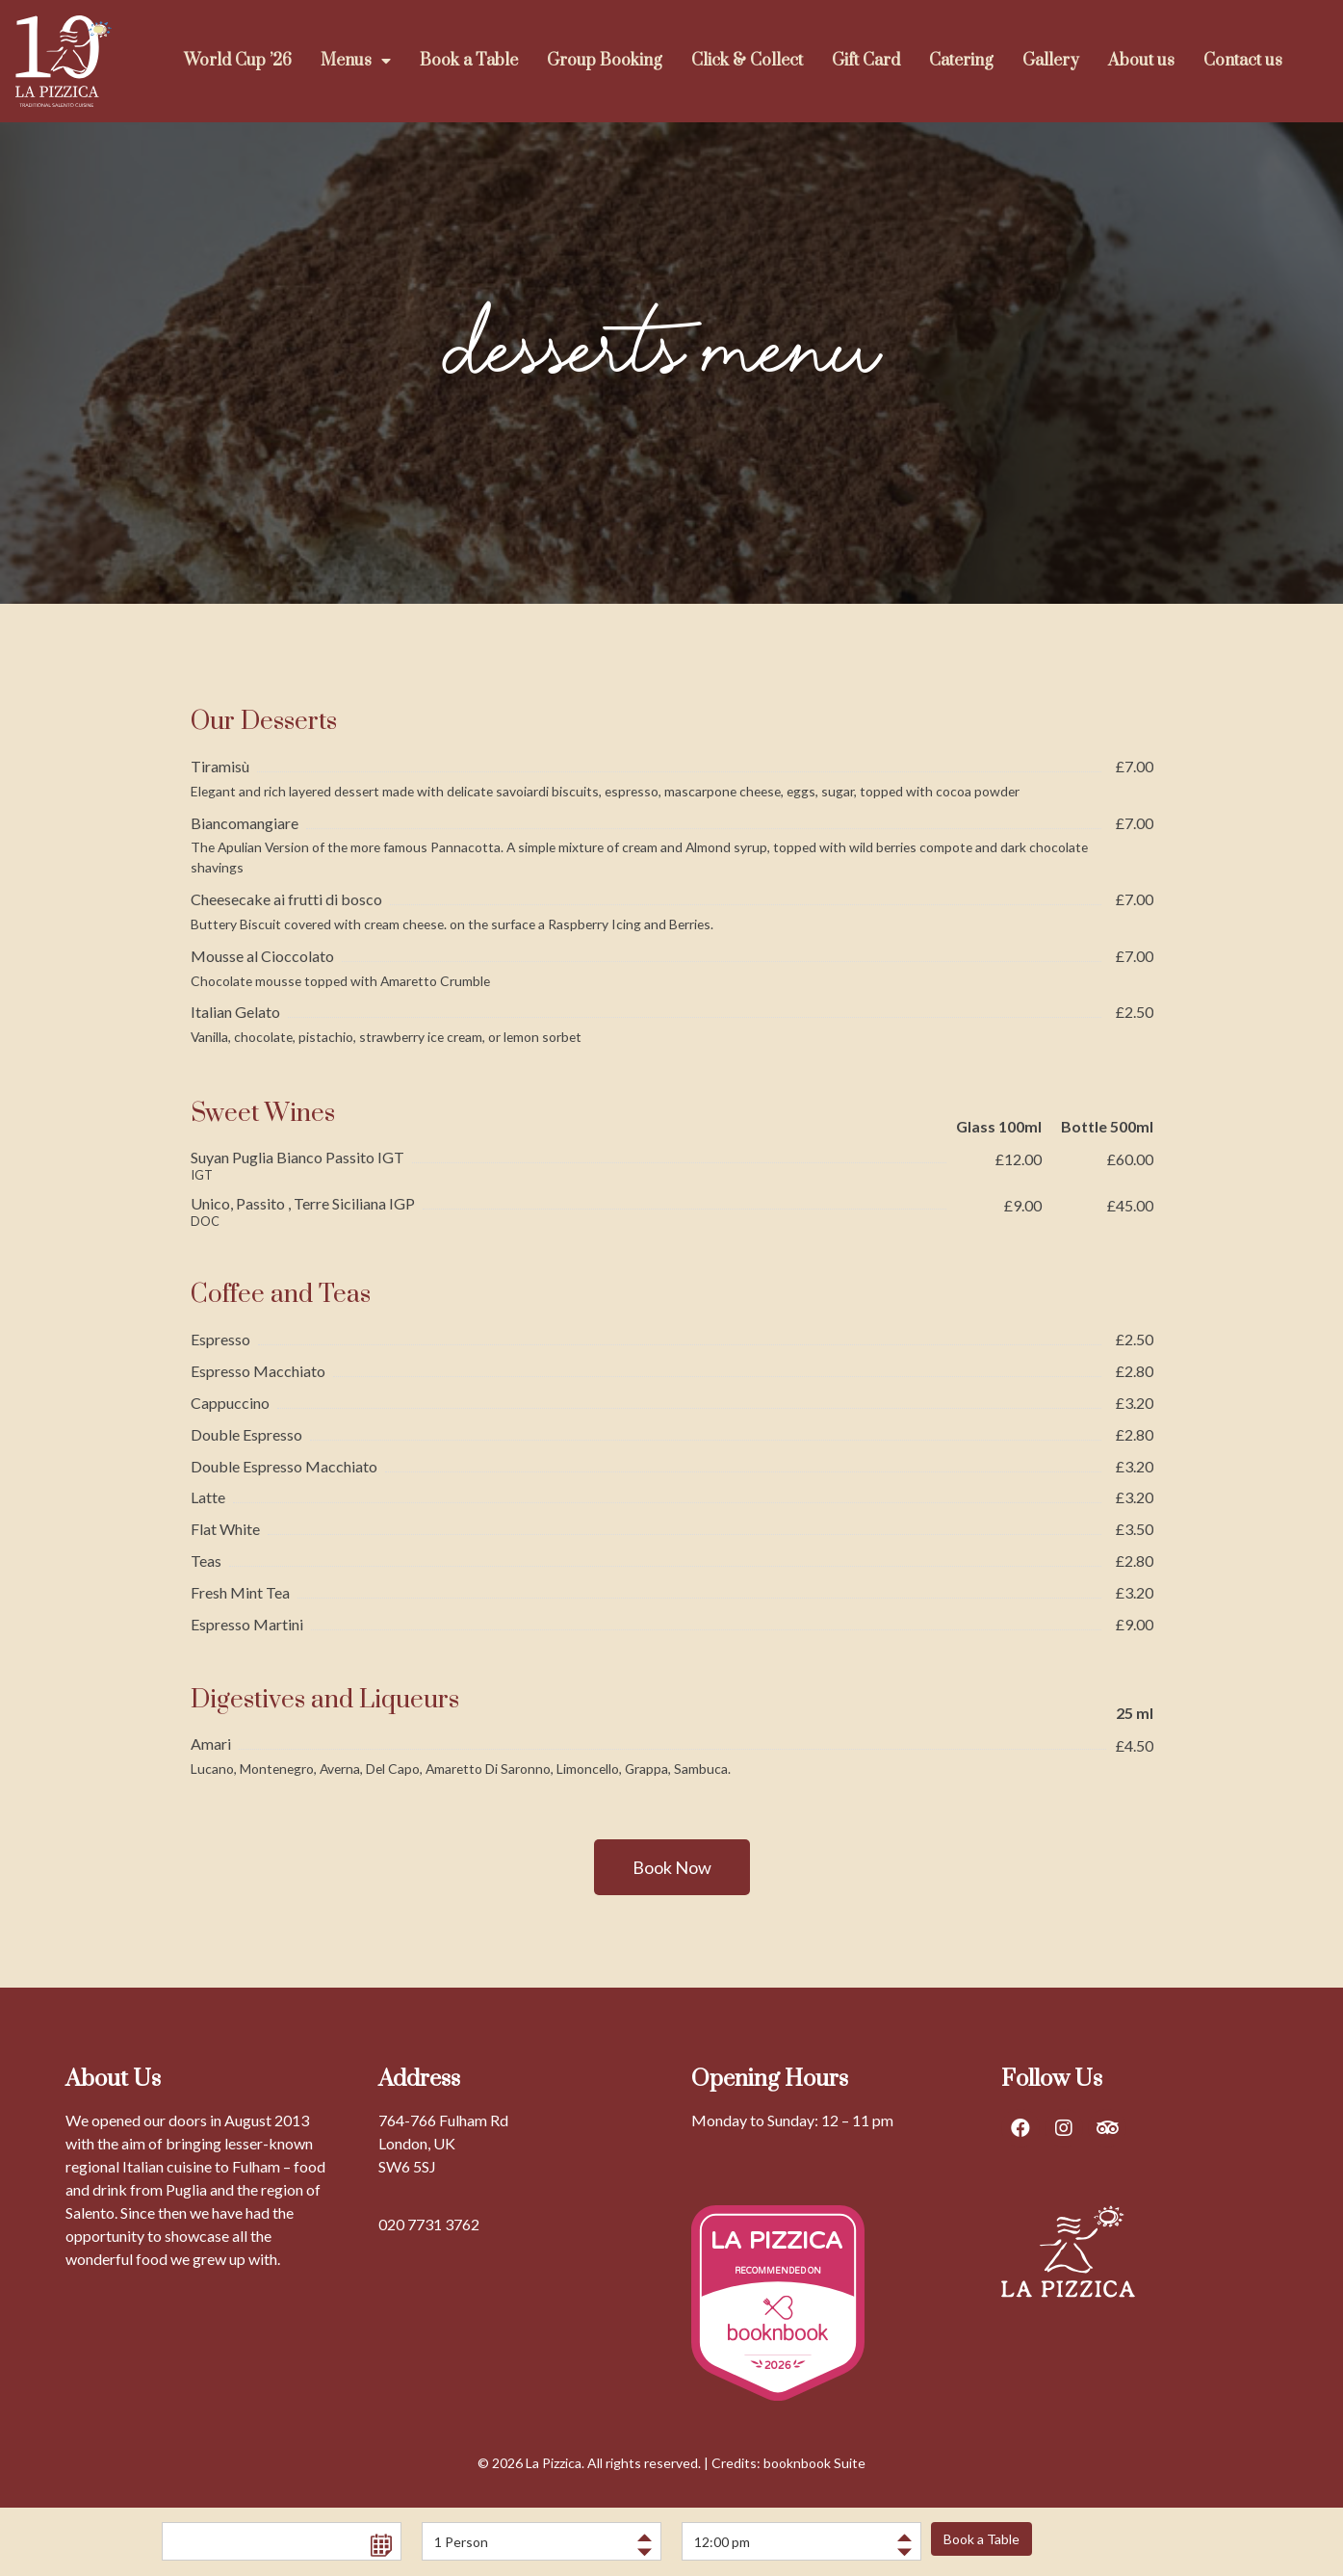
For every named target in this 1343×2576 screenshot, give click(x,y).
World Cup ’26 (238, 60)
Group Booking (604, 60)
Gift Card (866, 60)
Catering (961, 60)
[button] (672, 1867)
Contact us (1242, 60)
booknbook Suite (814, 2463)
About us (1141, 60)
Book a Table (469, 60)
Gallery (1050, 60)
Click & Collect (747, 60)
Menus (356, 60)
